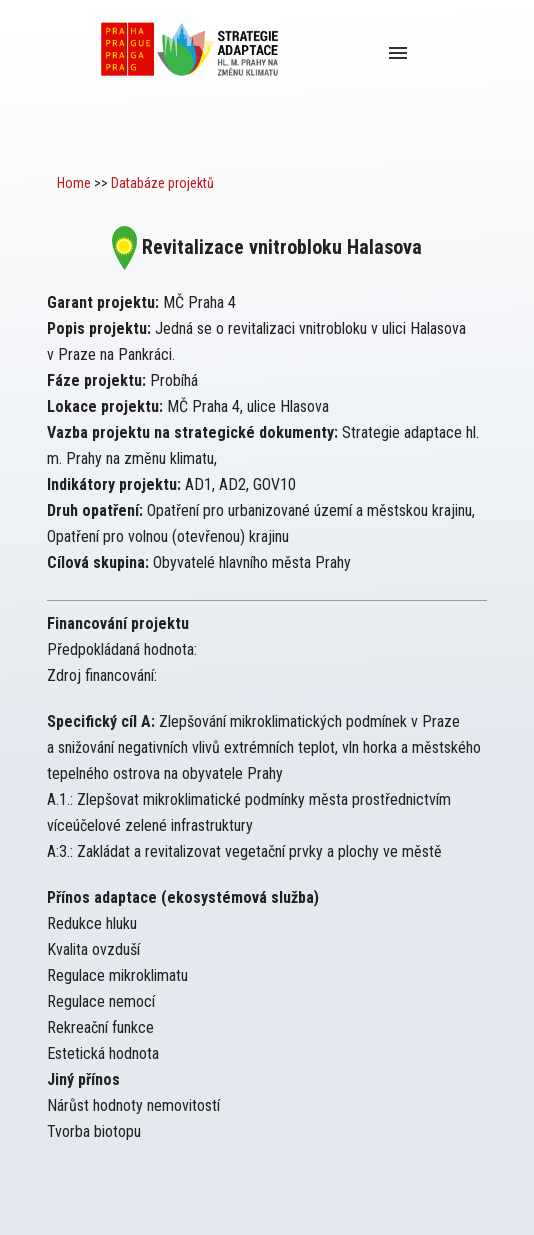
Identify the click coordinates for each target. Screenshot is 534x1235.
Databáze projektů (162, 183)
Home (74, 183)
